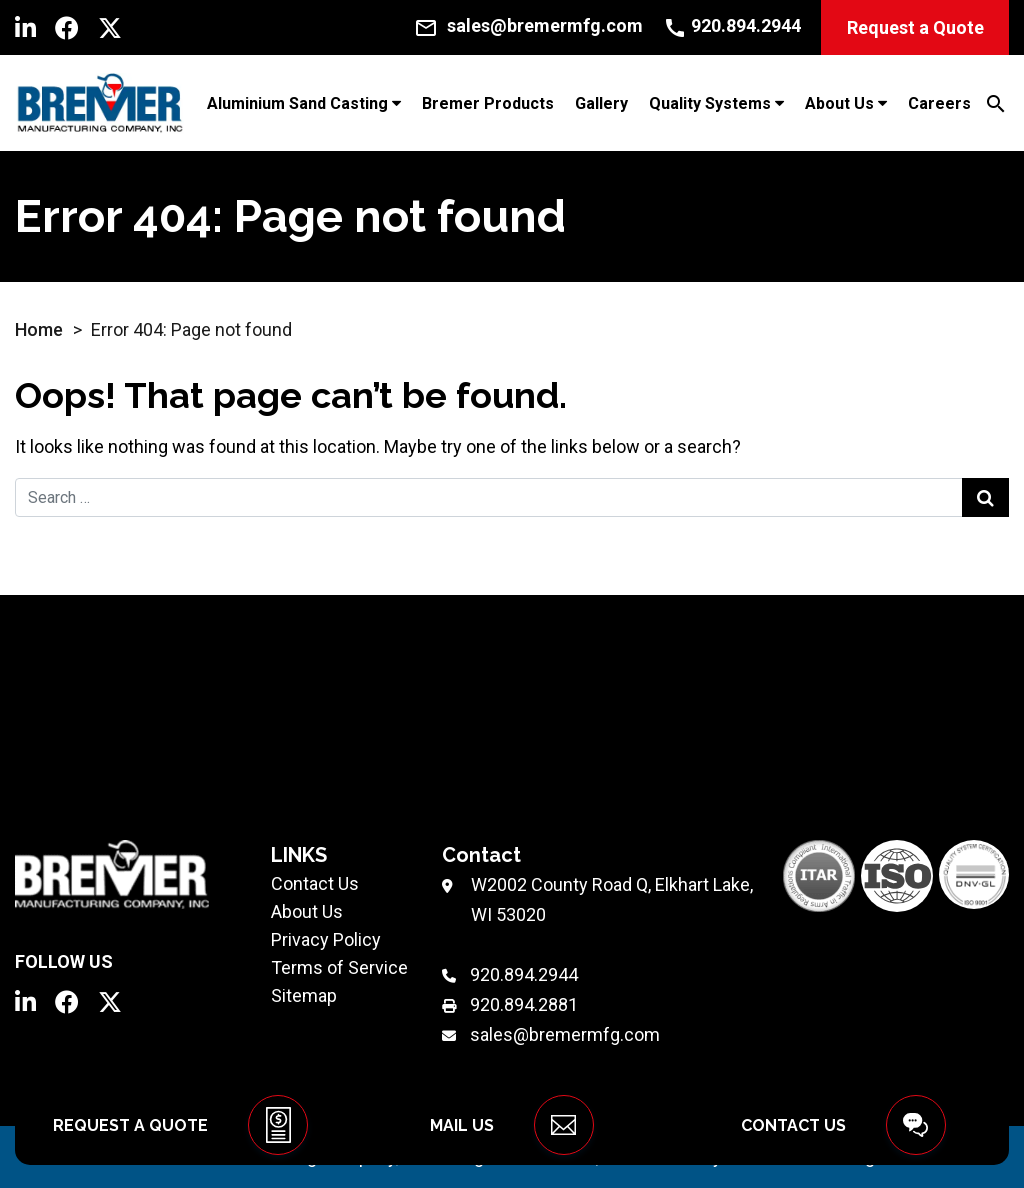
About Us (839, 103)
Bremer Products (488, 103)
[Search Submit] (985, 497)
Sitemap (304, 995)
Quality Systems (710, 103)
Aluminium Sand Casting (297, 103)
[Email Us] (528, 26)
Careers (939, 103)
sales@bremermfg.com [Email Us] (565, 1034)
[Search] (996, 102)
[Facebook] (67, 28)
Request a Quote (915, 27)
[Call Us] (732, 26)
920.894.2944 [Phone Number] (524, 974)
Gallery (601, 103)
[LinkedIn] (25, 28)
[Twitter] (110, 28)
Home (39, 329)
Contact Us (315, 883)
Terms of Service (339, 967)
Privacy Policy (326, 939)
